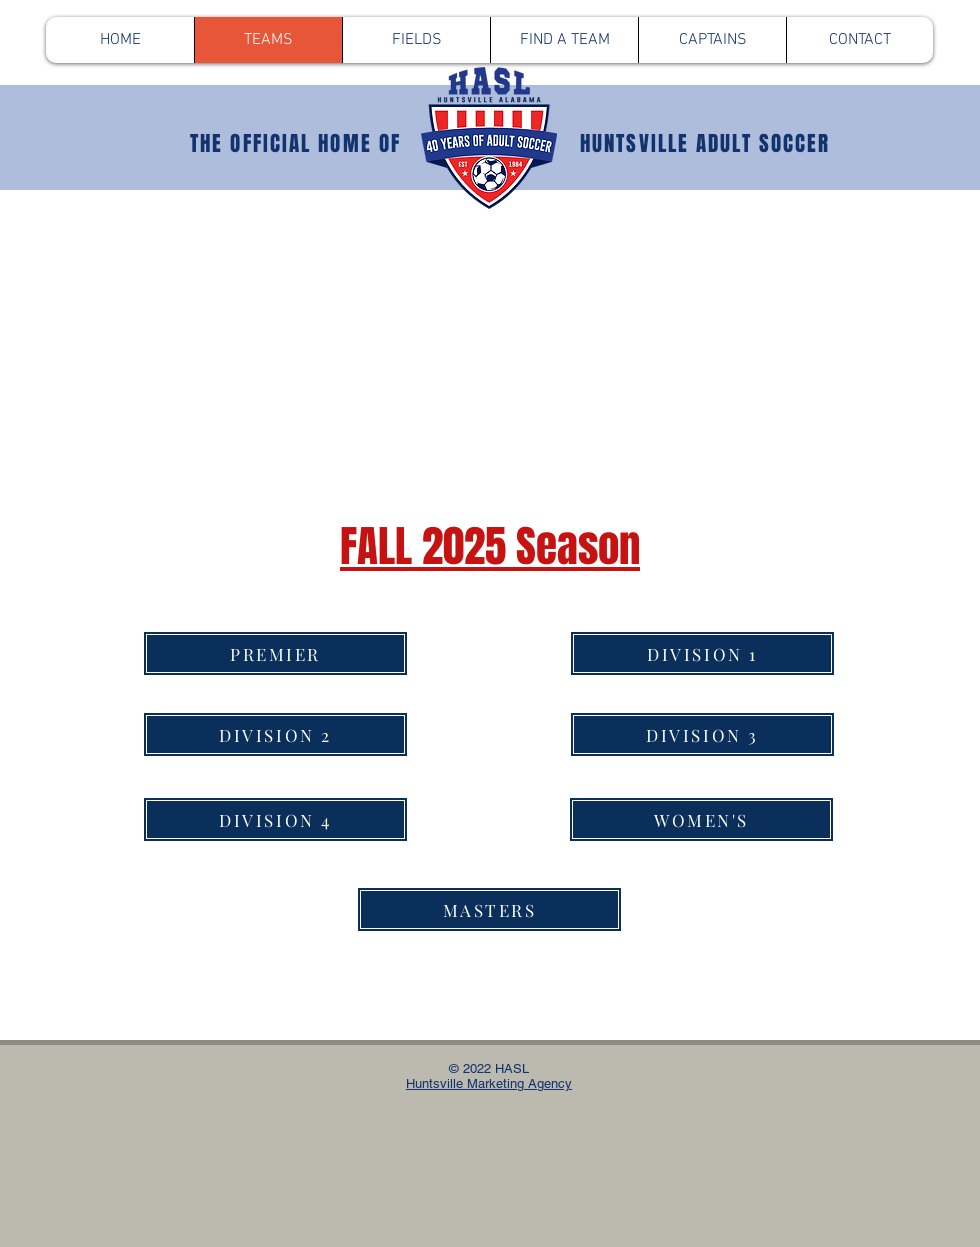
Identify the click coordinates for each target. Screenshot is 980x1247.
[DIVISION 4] (275, 819)
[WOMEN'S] (701, 819)
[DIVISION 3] (702, 734)
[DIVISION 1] (702, 653)
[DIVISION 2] (275, 734)
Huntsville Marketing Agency (489, 1083)
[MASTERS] (489, 909)
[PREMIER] (275, 653)
